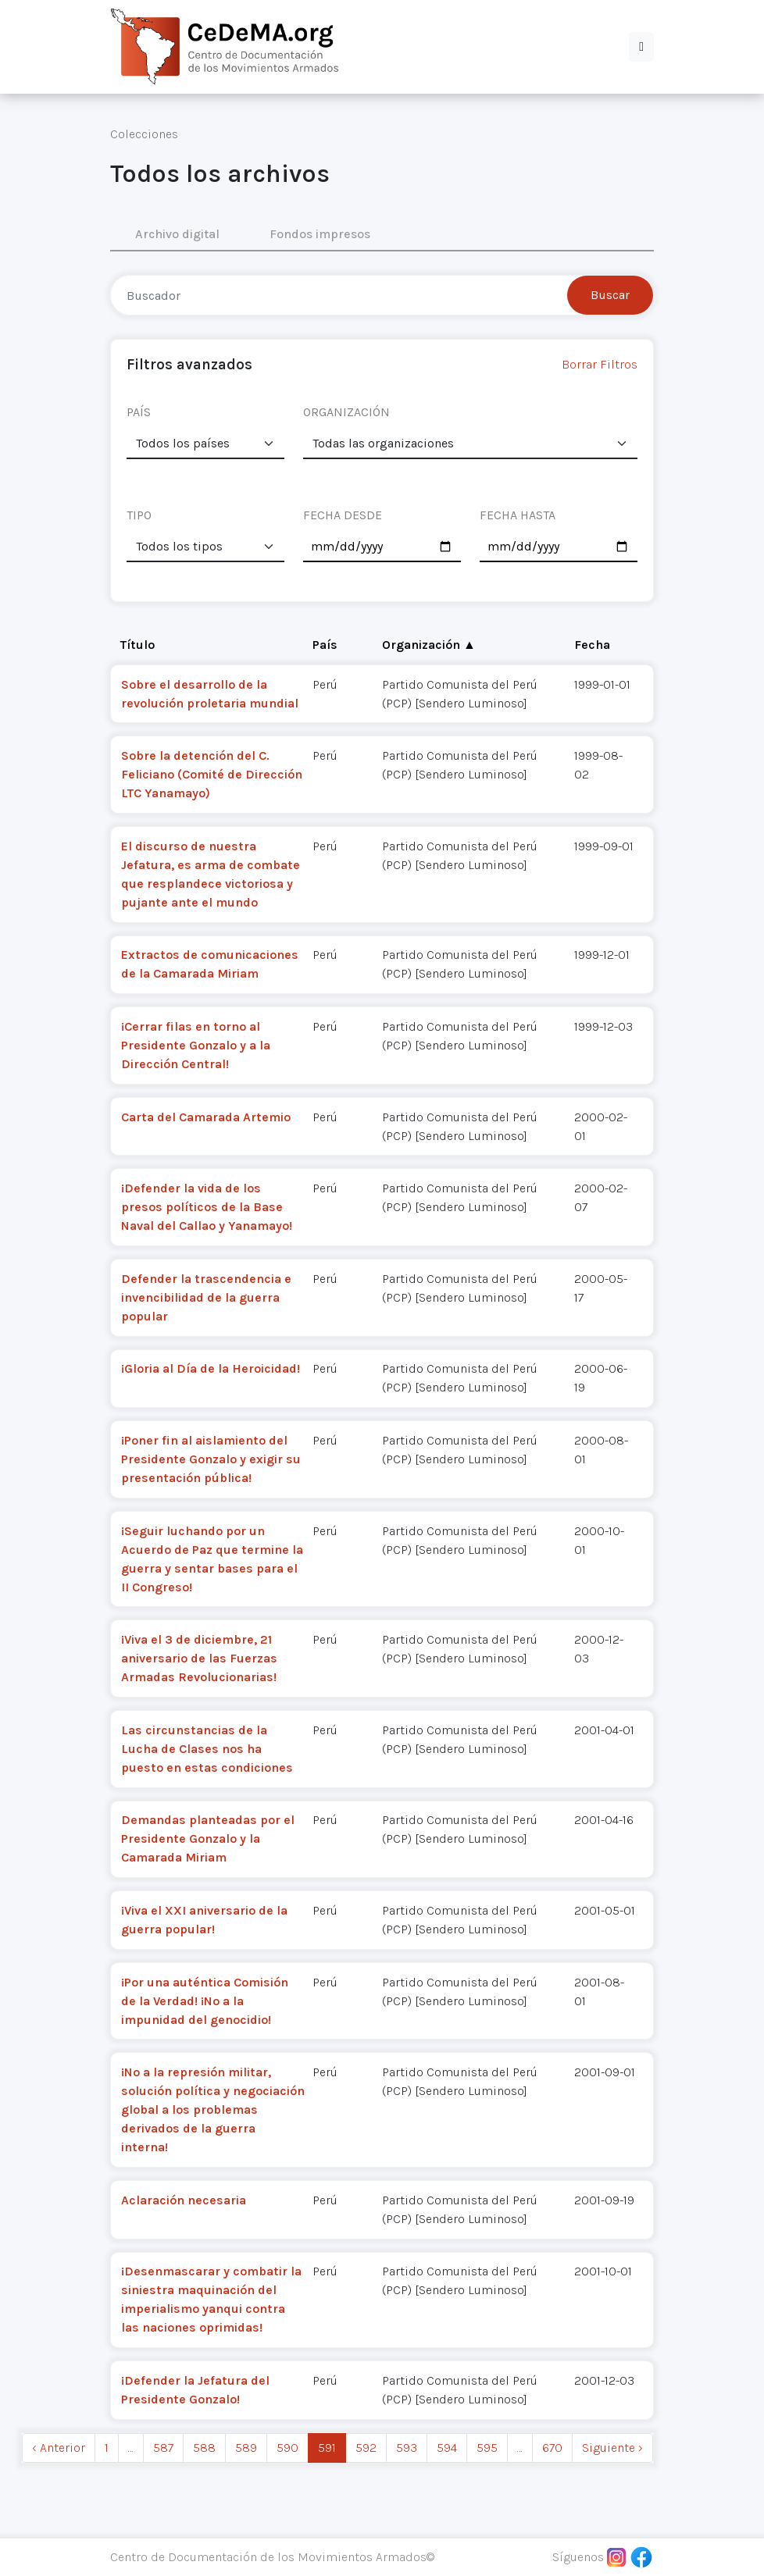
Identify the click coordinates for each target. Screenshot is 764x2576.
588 (204, 2447)
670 (552, 2447)
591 (327, 2447)
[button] (641, 47)
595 (487, 2447)
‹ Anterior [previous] (58, 2447)
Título (137, 644)
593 (406, 2447)
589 (246, 2447)
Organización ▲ (429, 644)
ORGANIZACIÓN (346, 411)
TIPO (139, 515)
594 (447, 2447)
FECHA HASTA (517, 515)
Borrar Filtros (599, 364)
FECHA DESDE (342, 515)
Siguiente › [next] (612, 2447)
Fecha (592, 644)
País (324, 644)
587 (163, 2447)
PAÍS (139, 411)
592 (366, 2447)
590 (287, 2447)
